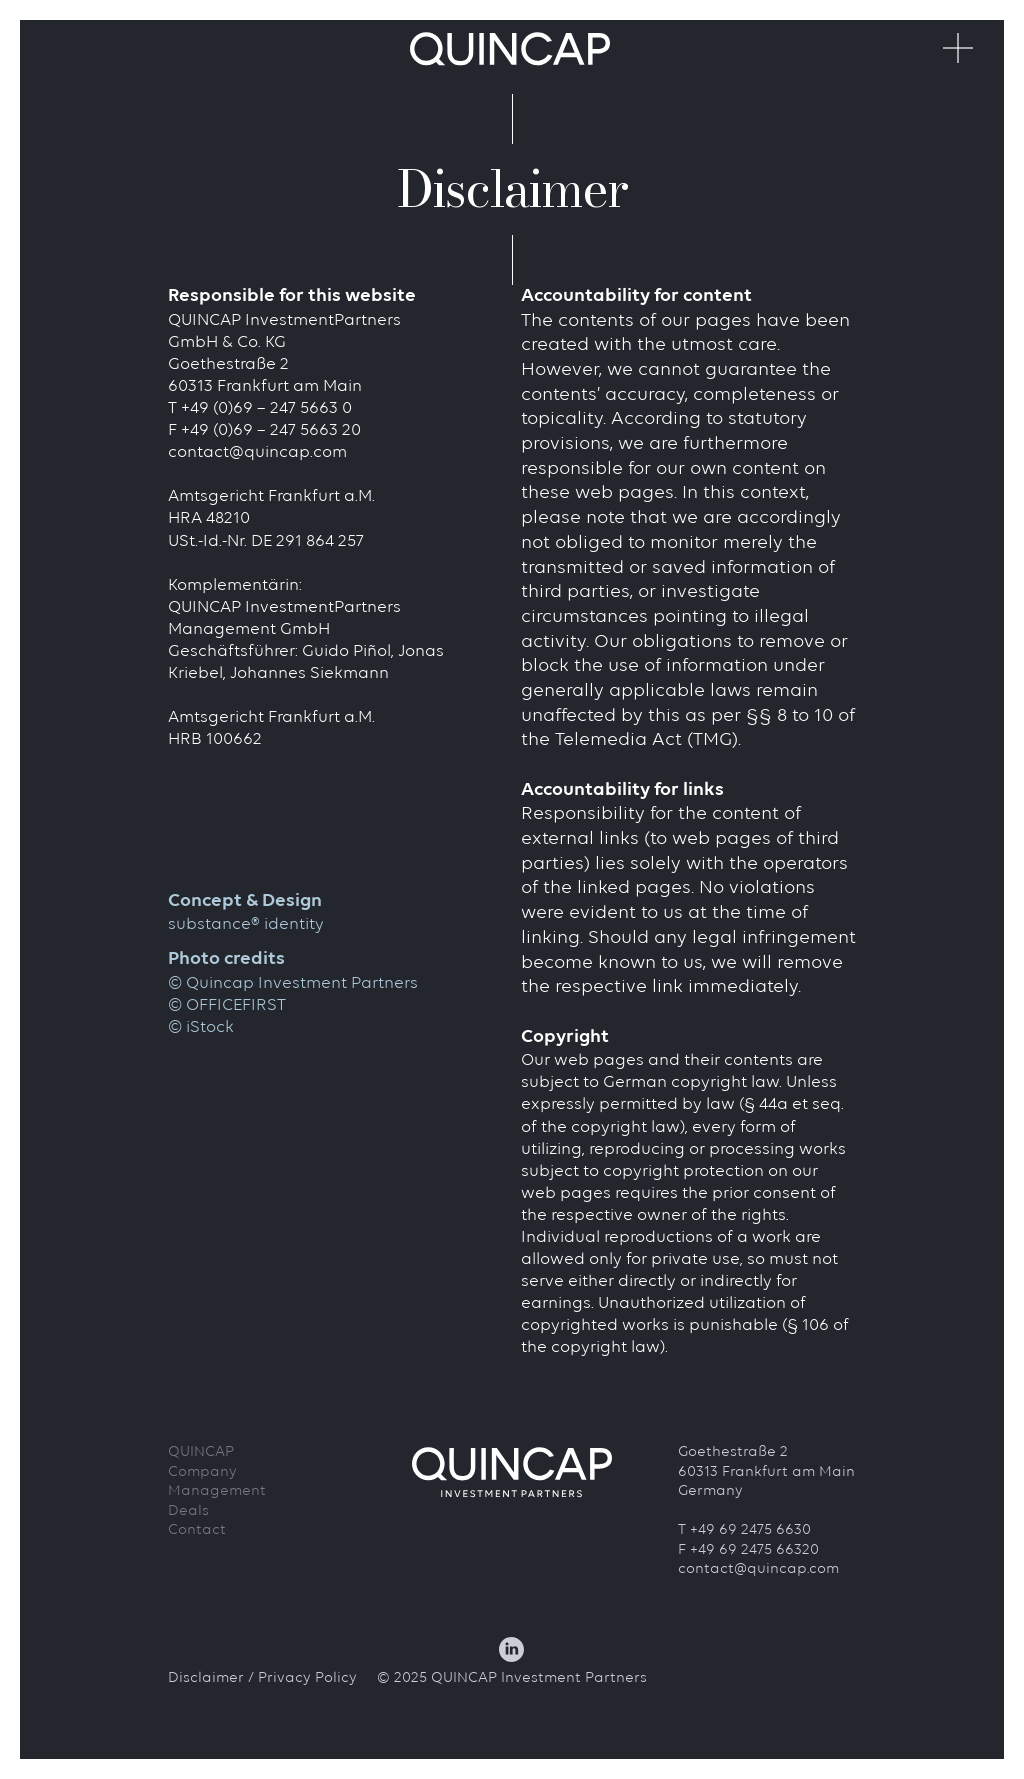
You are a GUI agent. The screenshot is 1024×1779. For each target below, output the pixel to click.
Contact (197, 1530)
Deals (188, 1511)
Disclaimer (206, 1678)
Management (217, 1491)
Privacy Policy (307, 1678)
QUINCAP (201, 1452)
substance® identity (246, 924)
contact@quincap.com (257, 452)
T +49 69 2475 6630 (744, 1530)
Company (202, 1472)
